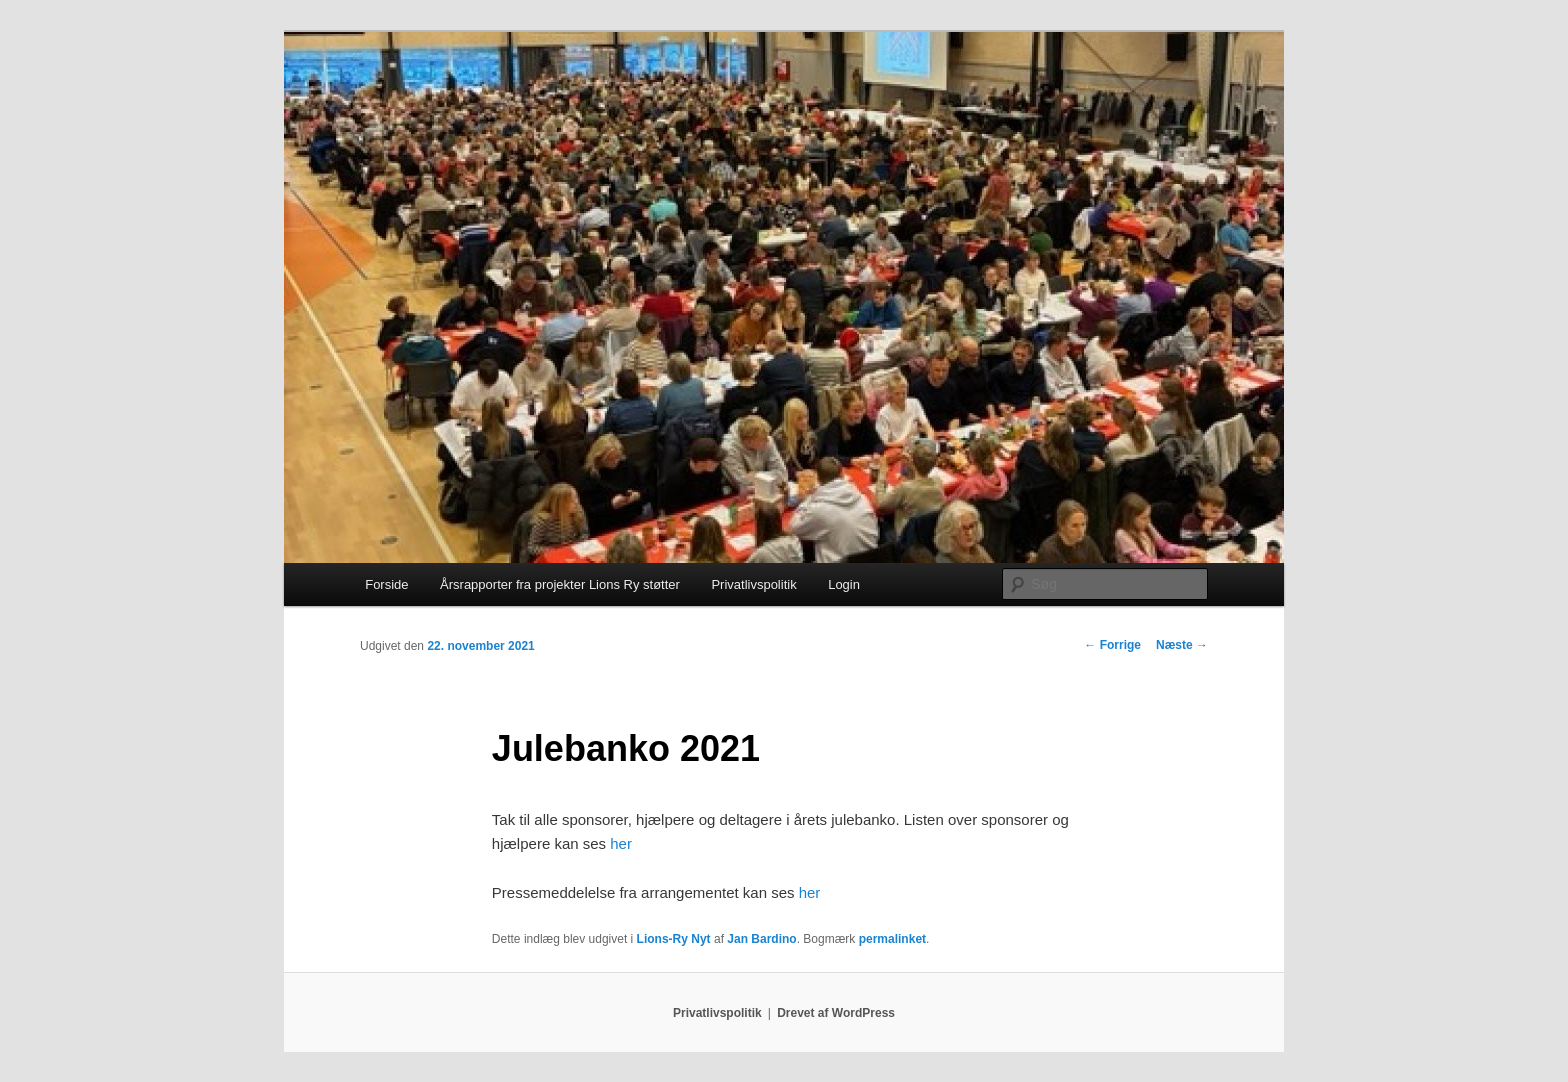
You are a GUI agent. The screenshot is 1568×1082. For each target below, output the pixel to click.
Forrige (1112, 645)
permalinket (892, 939)
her (621, 843)
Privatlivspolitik (753, 584)
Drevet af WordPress (836, 1013)
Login (844, 584)
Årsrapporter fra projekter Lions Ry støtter (560, 584)
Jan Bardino (761, 939)
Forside (386, 584)
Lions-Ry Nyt (674, 939)
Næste (1182, 645)
